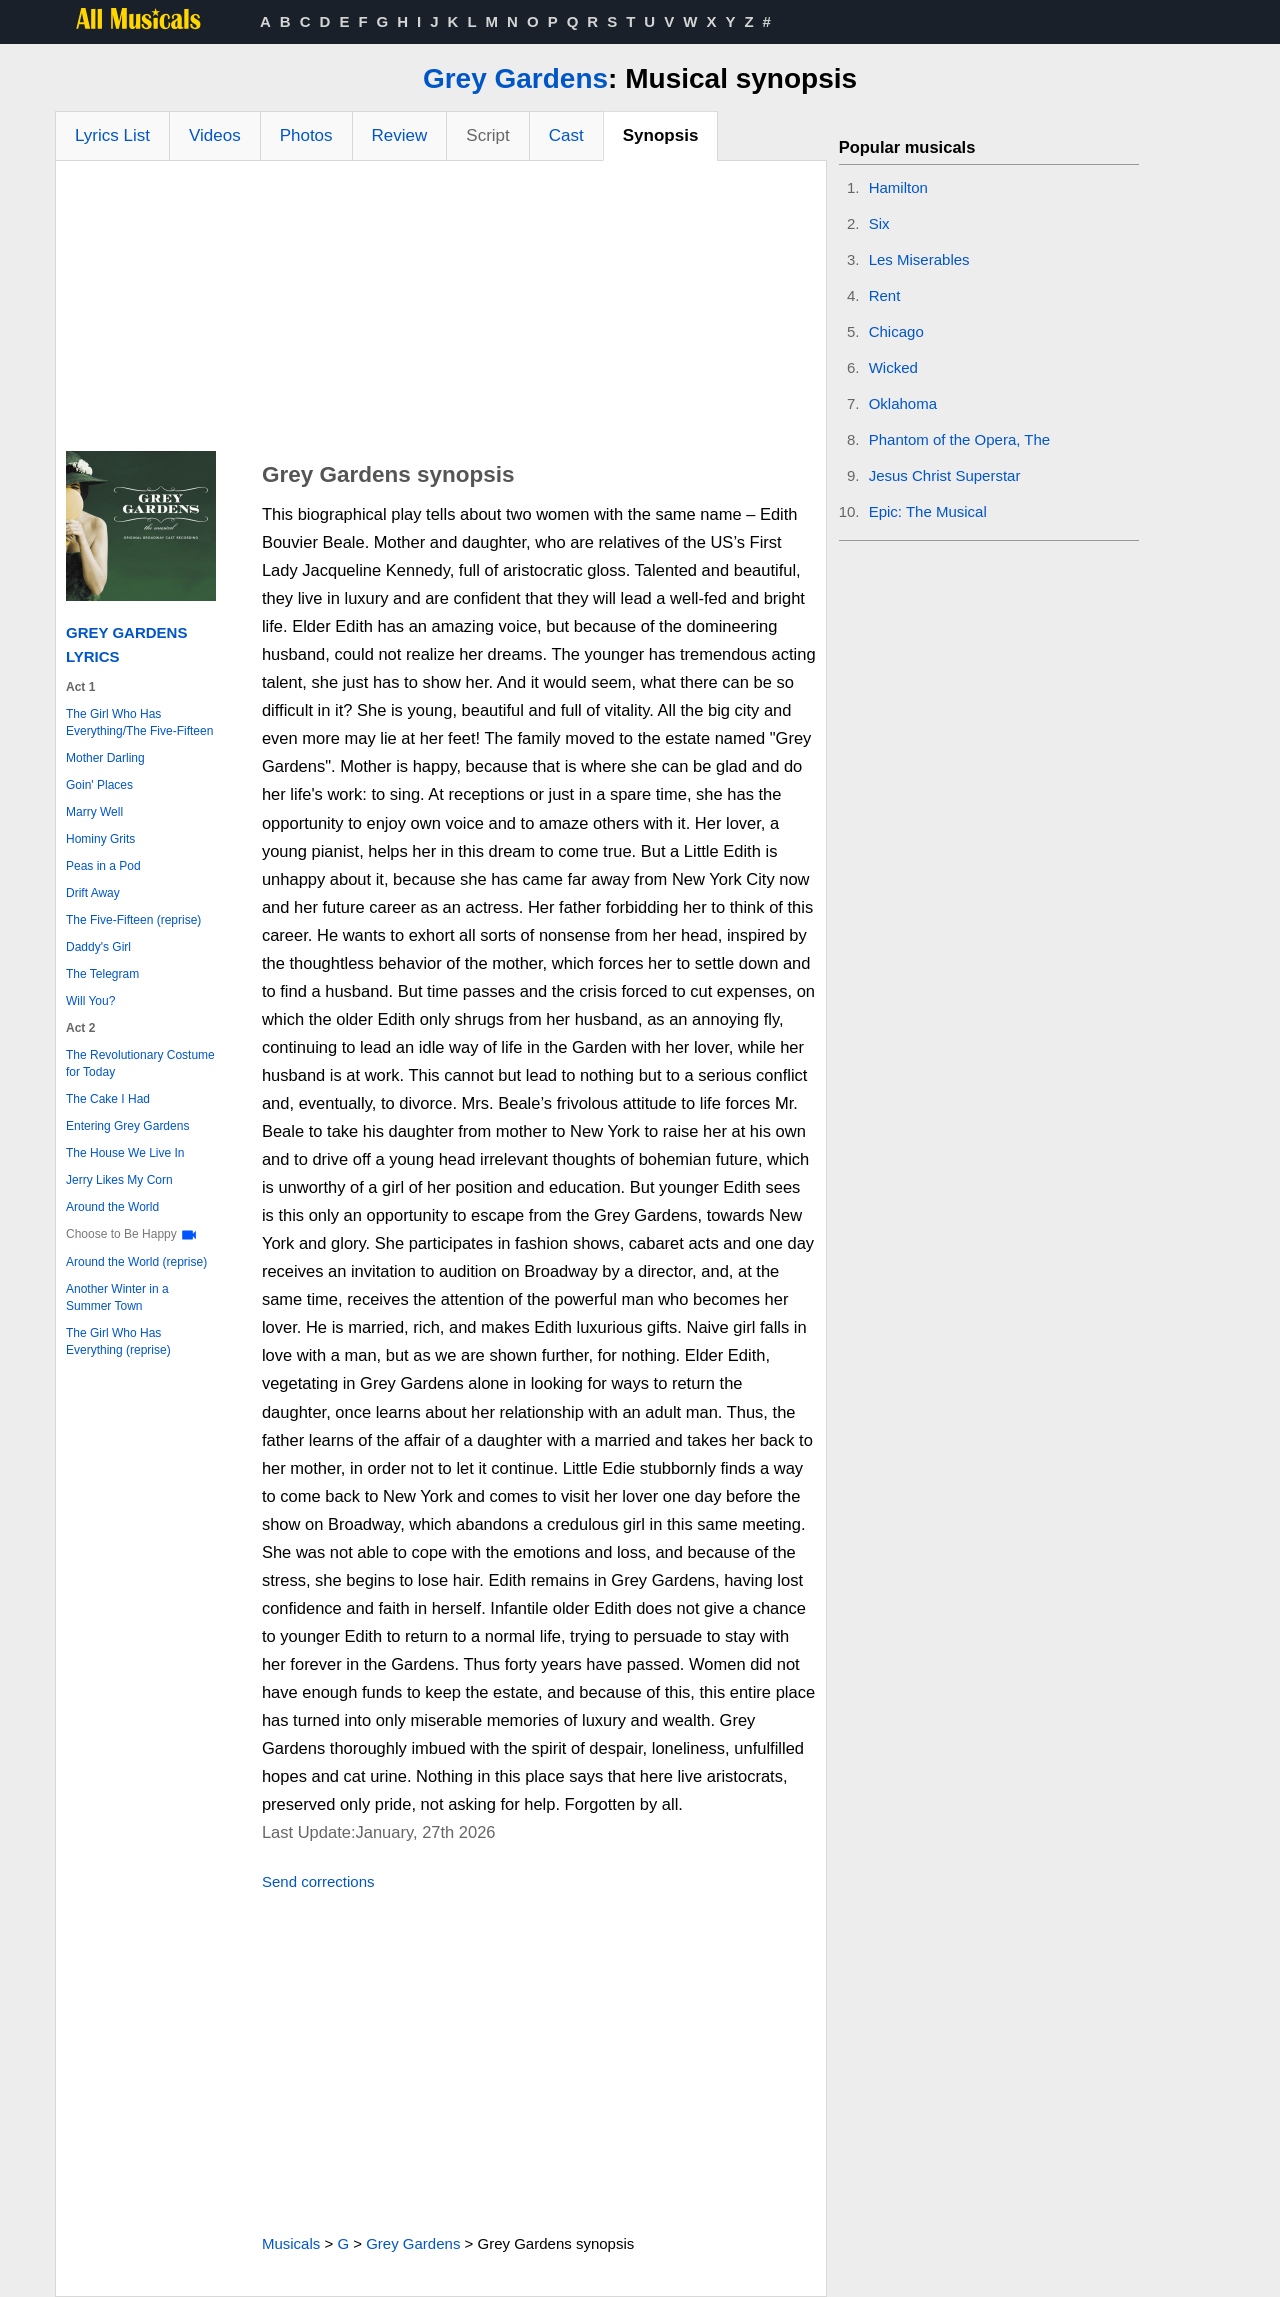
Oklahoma (903, 403)
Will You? (90, 1001)
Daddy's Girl (98, 947)
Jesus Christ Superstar (945, 475)
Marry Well (94, 812)
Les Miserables (919, 259)
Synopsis (661, 135)
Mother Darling (105, 758)
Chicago (896, 331)
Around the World (112, 1207)
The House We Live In (125, 1153)
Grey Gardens (515, 78)
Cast (566, 135)
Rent (885, 295)
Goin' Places (99, 785)
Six (879, 223)
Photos (306, 135)
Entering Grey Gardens (127, 1126)
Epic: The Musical (928, 511)
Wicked (893, 367)
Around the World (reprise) (136, 1262)
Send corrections (318, 1881)
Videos (215, 135)
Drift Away (93, 893)
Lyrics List (112, 135)
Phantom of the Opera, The (960, 439)
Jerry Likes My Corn (119, 1180)
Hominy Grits (100, 839)
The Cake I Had (108, 1099)
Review (400, 135)
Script (487, 135)
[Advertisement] (441, 311)
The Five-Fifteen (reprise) (133, 920)
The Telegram (102, 974)
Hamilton (898, 187)
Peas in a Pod (103, 866)
